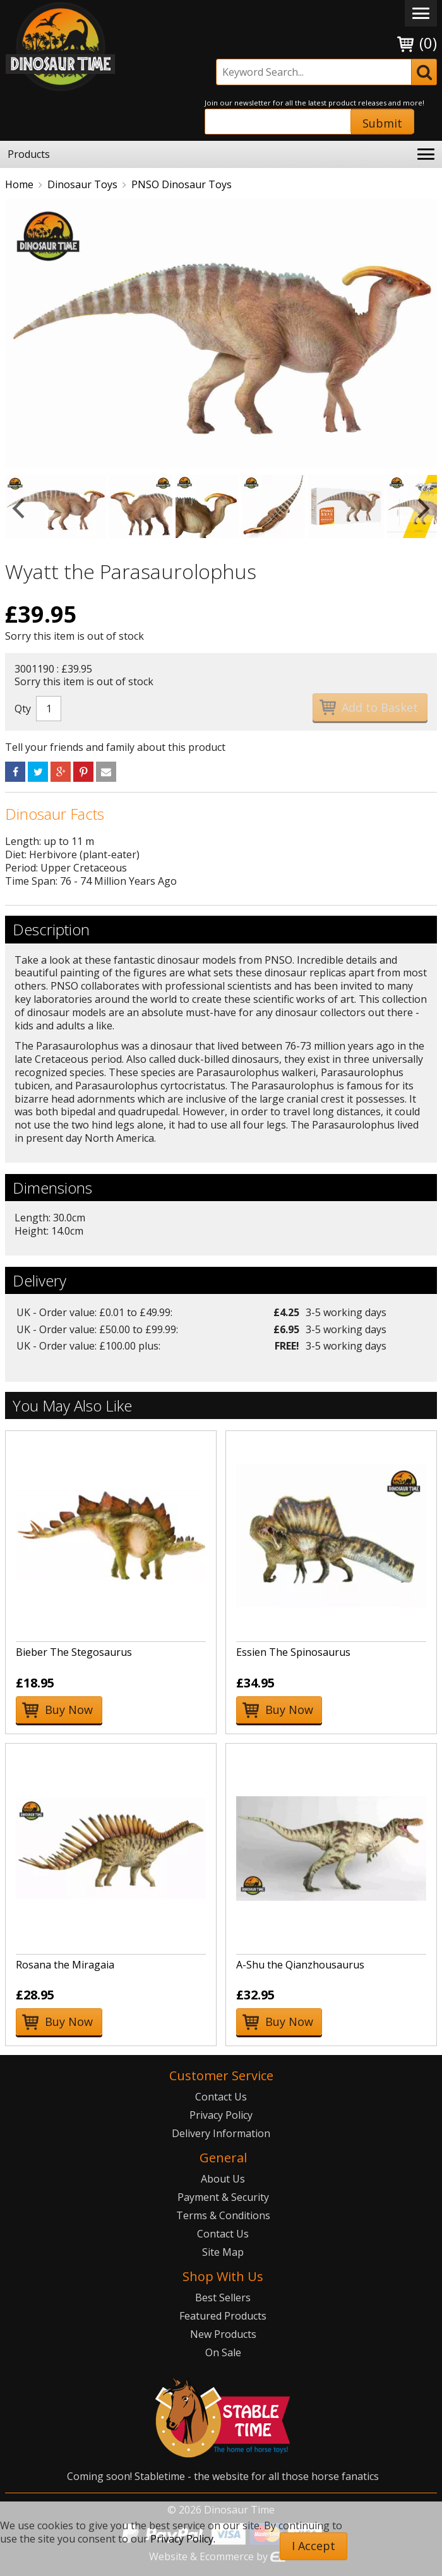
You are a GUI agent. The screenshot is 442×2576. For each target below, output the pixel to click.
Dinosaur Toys (82, 184)
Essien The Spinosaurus (293, 1652)
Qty (23, 709)
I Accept (313, 2545)
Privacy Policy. (182, 2539)
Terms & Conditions (223, 2215)
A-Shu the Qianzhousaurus (300, 1965)
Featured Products (222, 2316)
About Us (223, 2179)
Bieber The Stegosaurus (74, 1652)
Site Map (223, 2252)
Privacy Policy (221, 2115)
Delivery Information (221, 2133)
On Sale (223, 2352)
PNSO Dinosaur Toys (181, 184)
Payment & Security (223, 2197)
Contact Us (221, 2097)
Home (19, 184)
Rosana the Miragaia (65, 1965)
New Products (223, 2334)
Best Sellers (223, 2297)
